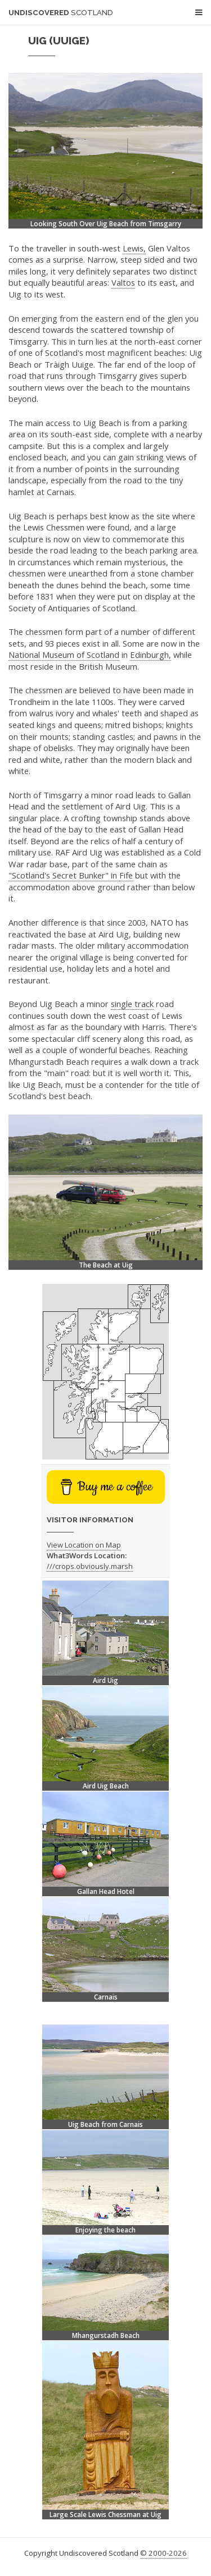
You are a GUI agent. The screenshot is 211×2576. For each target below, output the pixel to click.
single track (132, 1003)
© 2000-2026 (163, 2553)
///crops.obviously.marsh (90, 1566)
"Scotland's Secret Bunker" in (63, 875)
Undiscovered (60, 12)
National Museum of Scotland (63, 654)
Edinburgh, (150, 654)
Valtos (123, 282)
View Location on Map (84, 1545)
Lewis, (134, 248)
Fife (126, 875)
